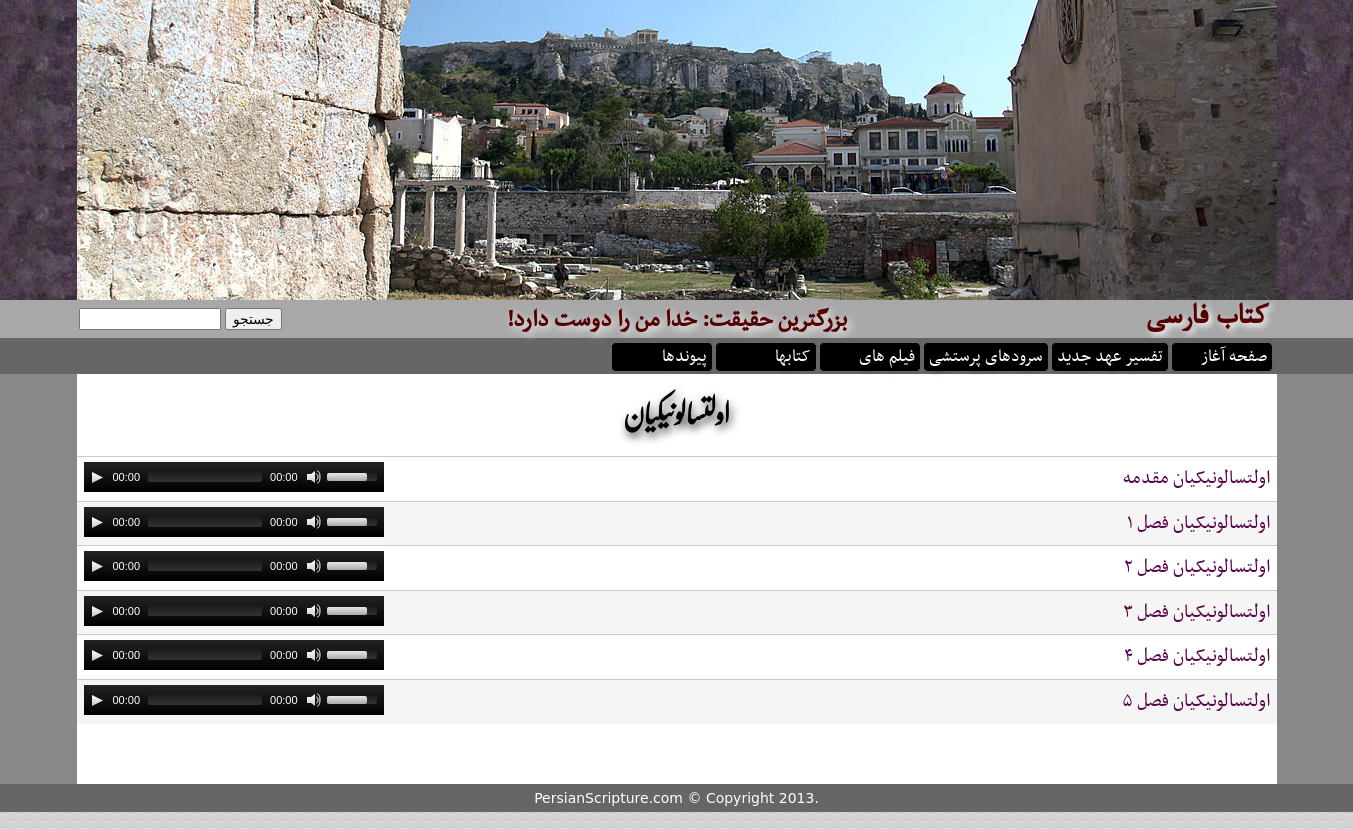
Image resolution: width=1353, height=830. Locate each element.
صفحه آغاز (1234, 355)
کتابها (793, 355)
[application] (234, 477)
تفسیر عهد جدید (1110, 355)
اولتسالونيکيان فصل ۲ (1197, 567)
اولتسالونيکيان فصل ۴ (1197, 656)
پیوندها (684, 355)
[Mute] (314, 477)
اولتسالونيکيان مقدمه (1196, 478)
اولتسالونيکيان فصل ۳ (1196, 612)
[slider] (205, 477)
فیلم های (887, 355)
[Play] (97, 477)
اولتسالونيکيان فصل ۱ (1198, 523)
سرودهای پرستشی (986, 355)
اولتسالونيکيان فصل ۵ (1196, 701)
